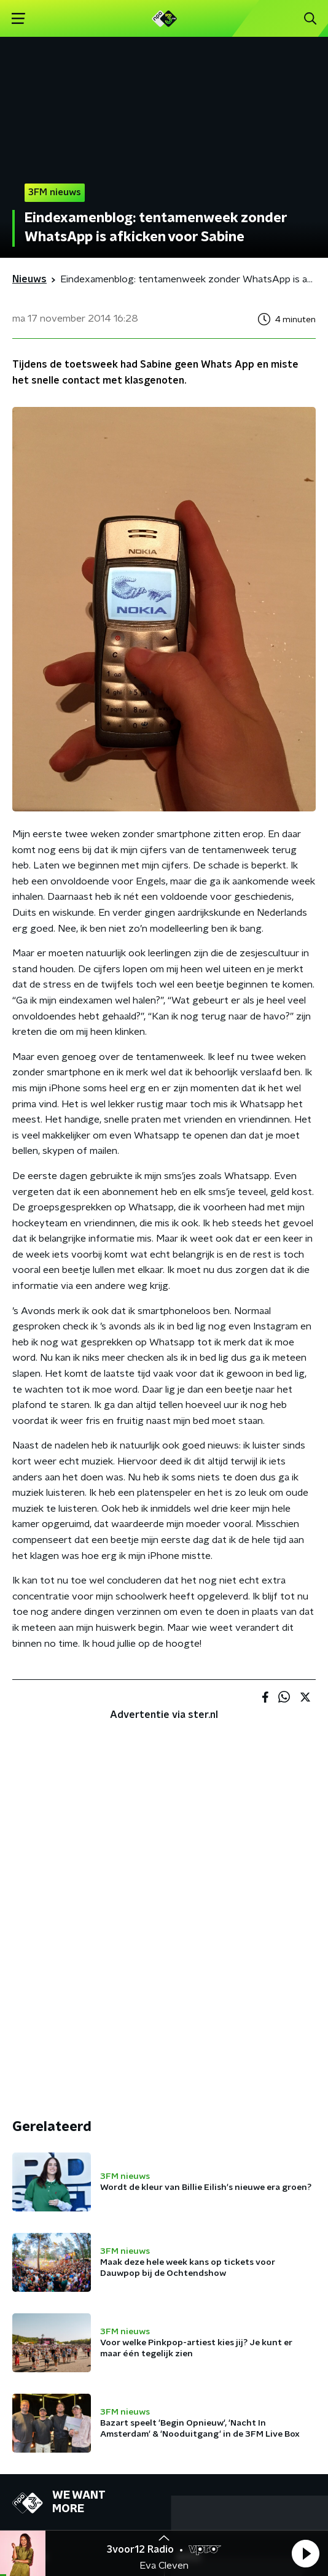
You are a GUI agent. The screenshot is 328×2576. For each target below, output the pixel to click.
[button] (305, 2553)
